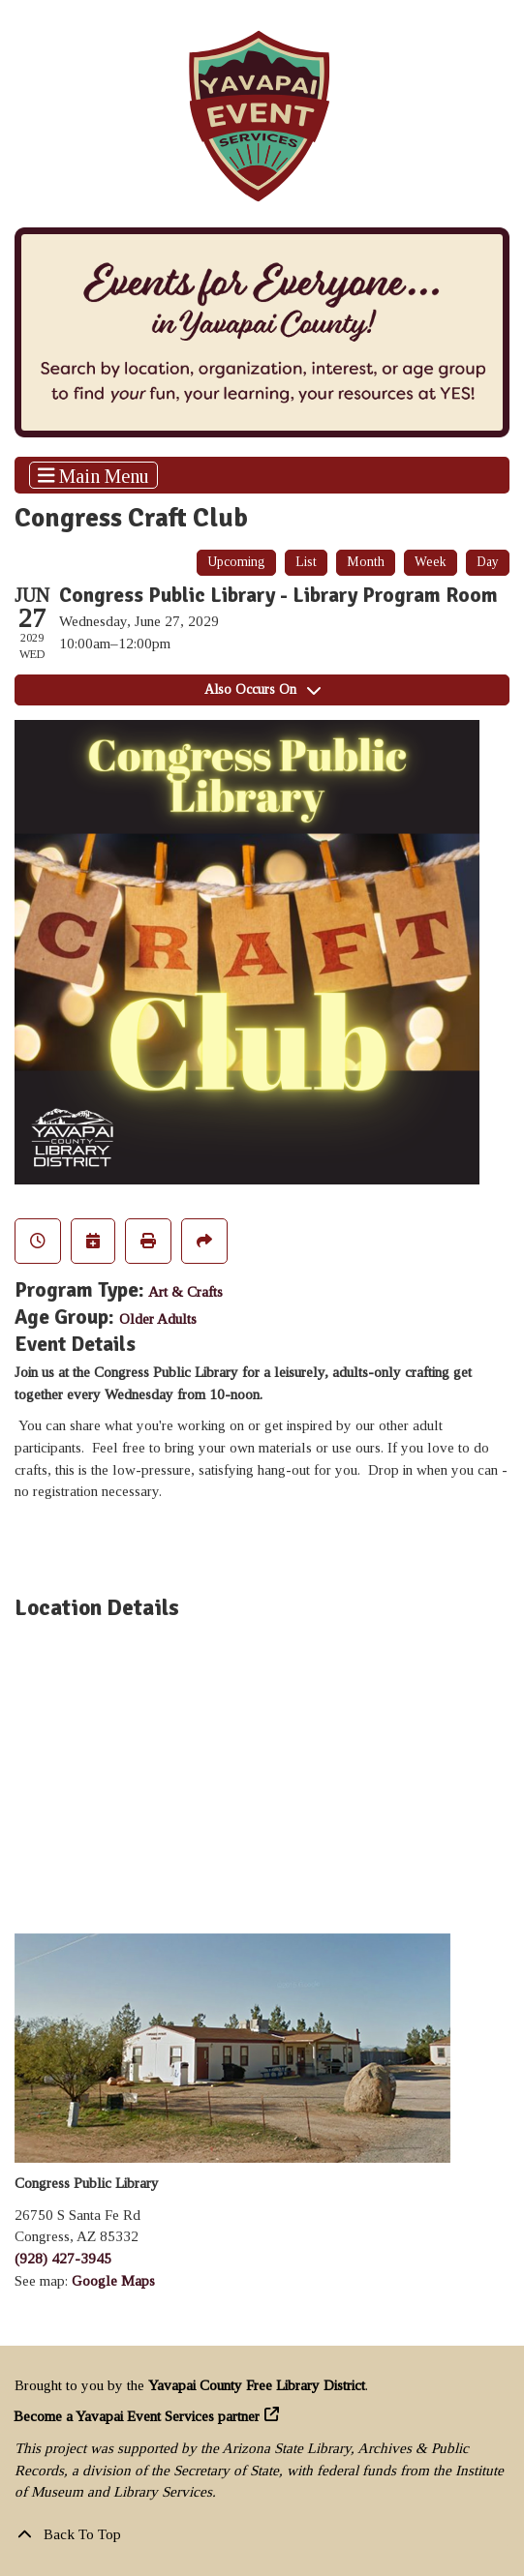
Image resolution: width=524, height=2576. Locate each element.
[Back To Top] (262, 2535)
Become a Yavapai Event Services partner (137, 2416)
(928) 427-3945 (63, 2258)
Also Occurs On (262, 689)
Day (488, 561)
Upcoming (236, 561)
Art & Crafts (185, 1292)
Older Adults (158, 1319)
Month (366, 561)
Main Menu (94, 475)
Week (431, 561)
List (306, 561)
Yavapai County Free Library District (256, 2385)
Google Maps (113, 2281)
